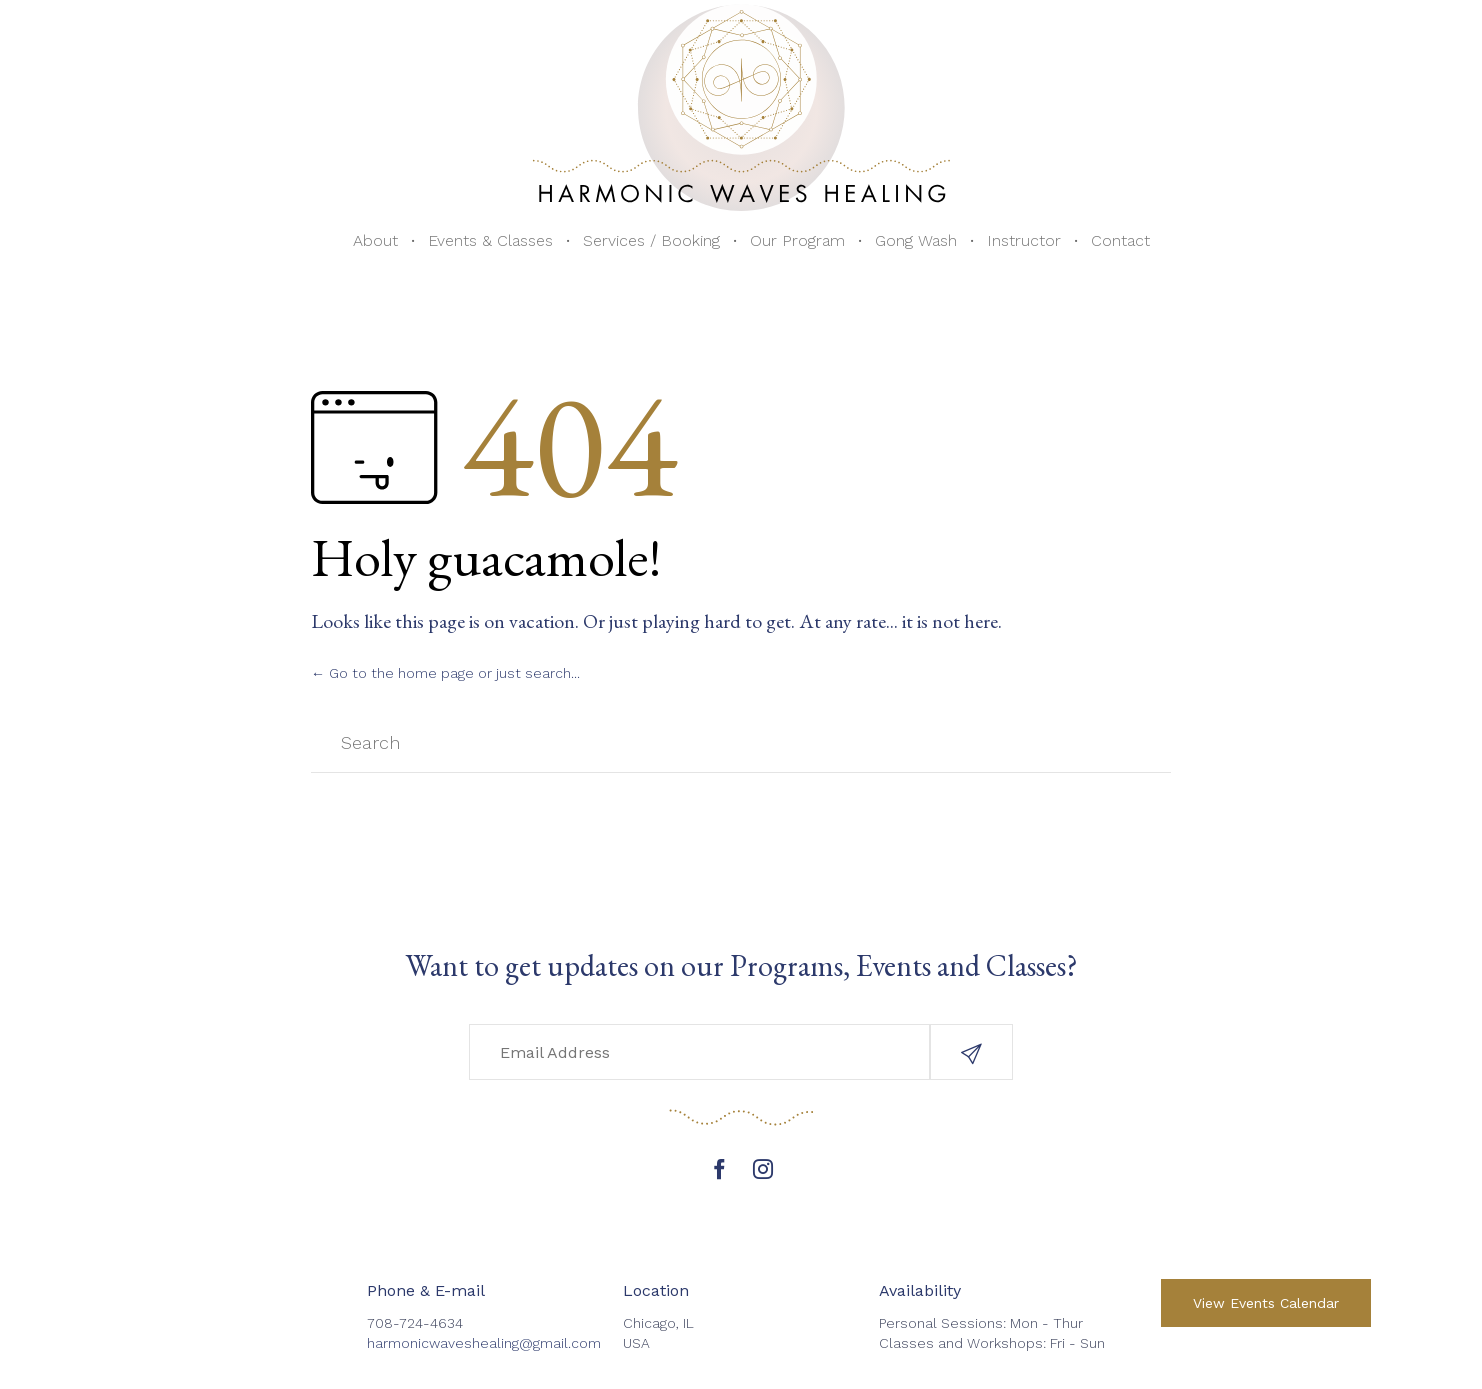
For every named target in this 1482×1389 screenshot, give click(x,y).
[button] (971, 1052)
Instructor (1024, 240)
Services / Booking (651, 240)
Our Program (797, 240)
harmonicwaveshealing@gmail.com (484, 1343)
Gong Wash (916, 240)
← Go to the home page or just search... (445, 673)
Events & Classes (490, 240)
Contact (1120, 240)
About (375, 240)
